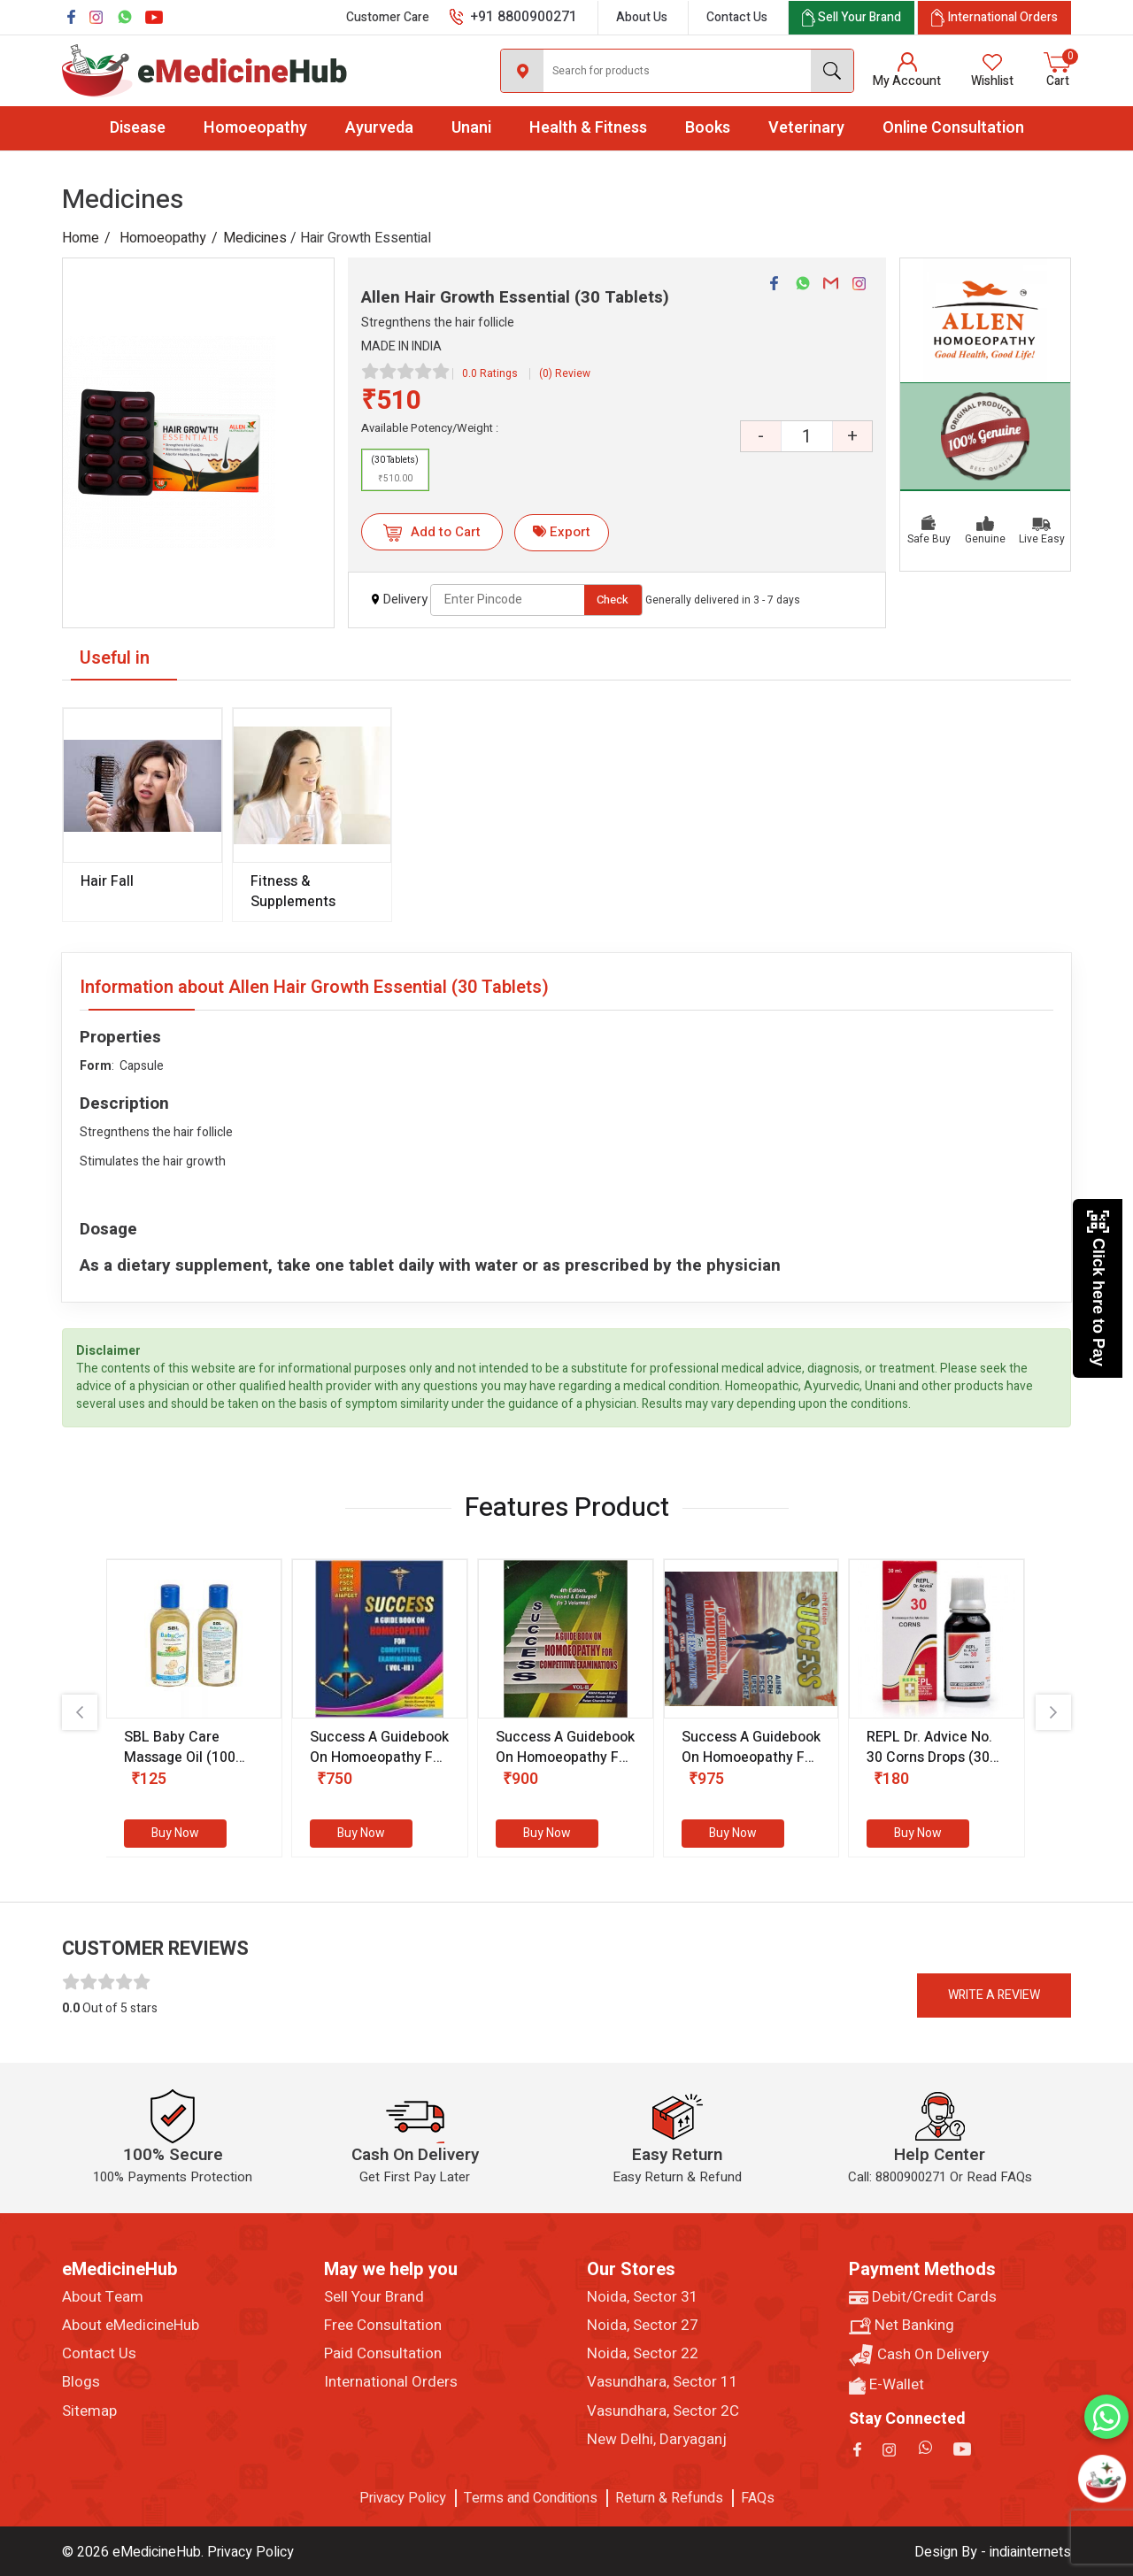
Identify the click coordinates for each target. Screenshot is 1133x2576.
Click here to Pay (1098, 1287)
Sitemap (89, 2411)
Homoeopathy (255, 128)
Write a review (994, 1995)
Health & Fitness (588, 128)
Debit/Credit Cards (923, 2297)
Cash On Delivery (919, 2355)
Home (80, 238)
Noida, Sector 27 (642, 2325)
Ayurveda (379, 128)
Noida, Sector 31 (642, 2297)
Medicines (255, 238)
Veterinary (806, 128)
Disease (138, 128)
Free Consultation (383, 2325)
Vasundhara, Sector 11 (662, 2382)
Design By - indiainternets (992, 2552)
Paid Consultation (383, 2354)
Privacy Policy (402, 2498)
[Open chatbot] (1102, 2479)
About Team (102, 2297)
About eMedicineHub (130, 2325)
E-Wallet (886, 2384)
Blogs (81, 2382)
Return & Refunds (669, 2498)
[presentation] (79, 1712)
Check (612, 599)
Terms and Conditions (530, 2498)
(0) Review (564, 373)
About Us (641, 17)
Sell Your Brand (374, 2297)
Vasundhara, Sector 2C (663, 2411)
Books (707, 128)
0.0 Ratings (490, 373)
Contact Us (736, 17)
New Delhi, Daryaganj (657, 2439)
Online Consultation (953, 128)
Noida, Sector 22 (642, 2354)
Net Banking (901, 2325)
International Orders (391, 2382)
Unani (471, 128)
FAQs (758, 2498)
